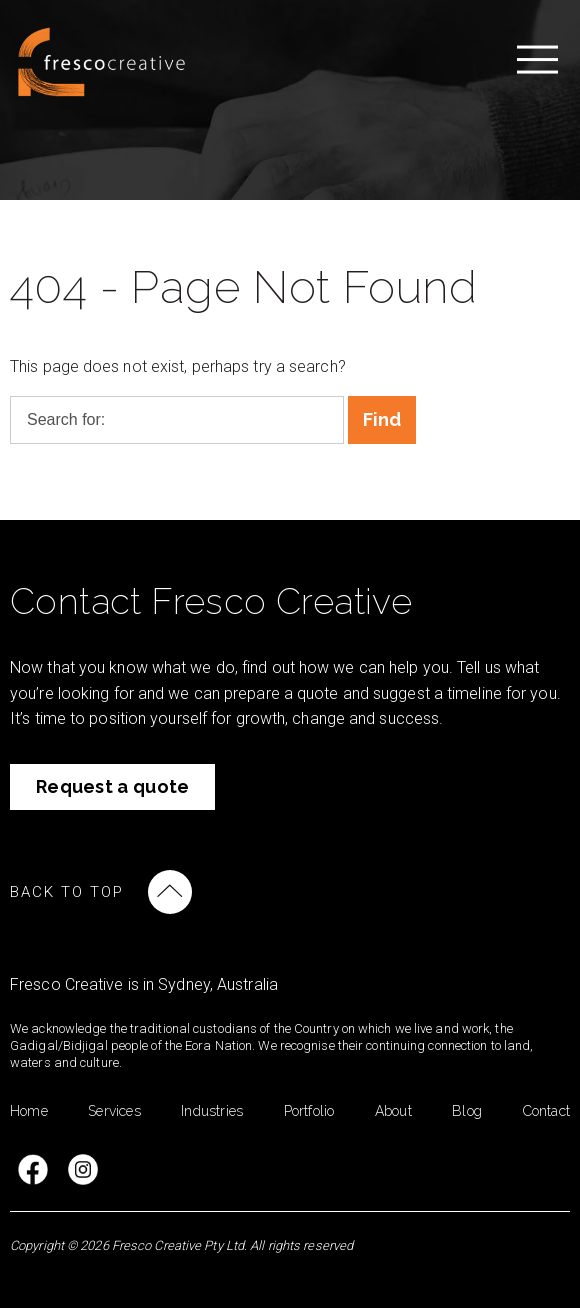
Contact (546, 1111)
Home (29, 1111)
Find (382, 419)
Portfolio (309, 1111)
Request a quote (113, 786)
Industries (212, 1111)
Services (114, 1111)
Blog (467, 1111)
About (393, 1111)
